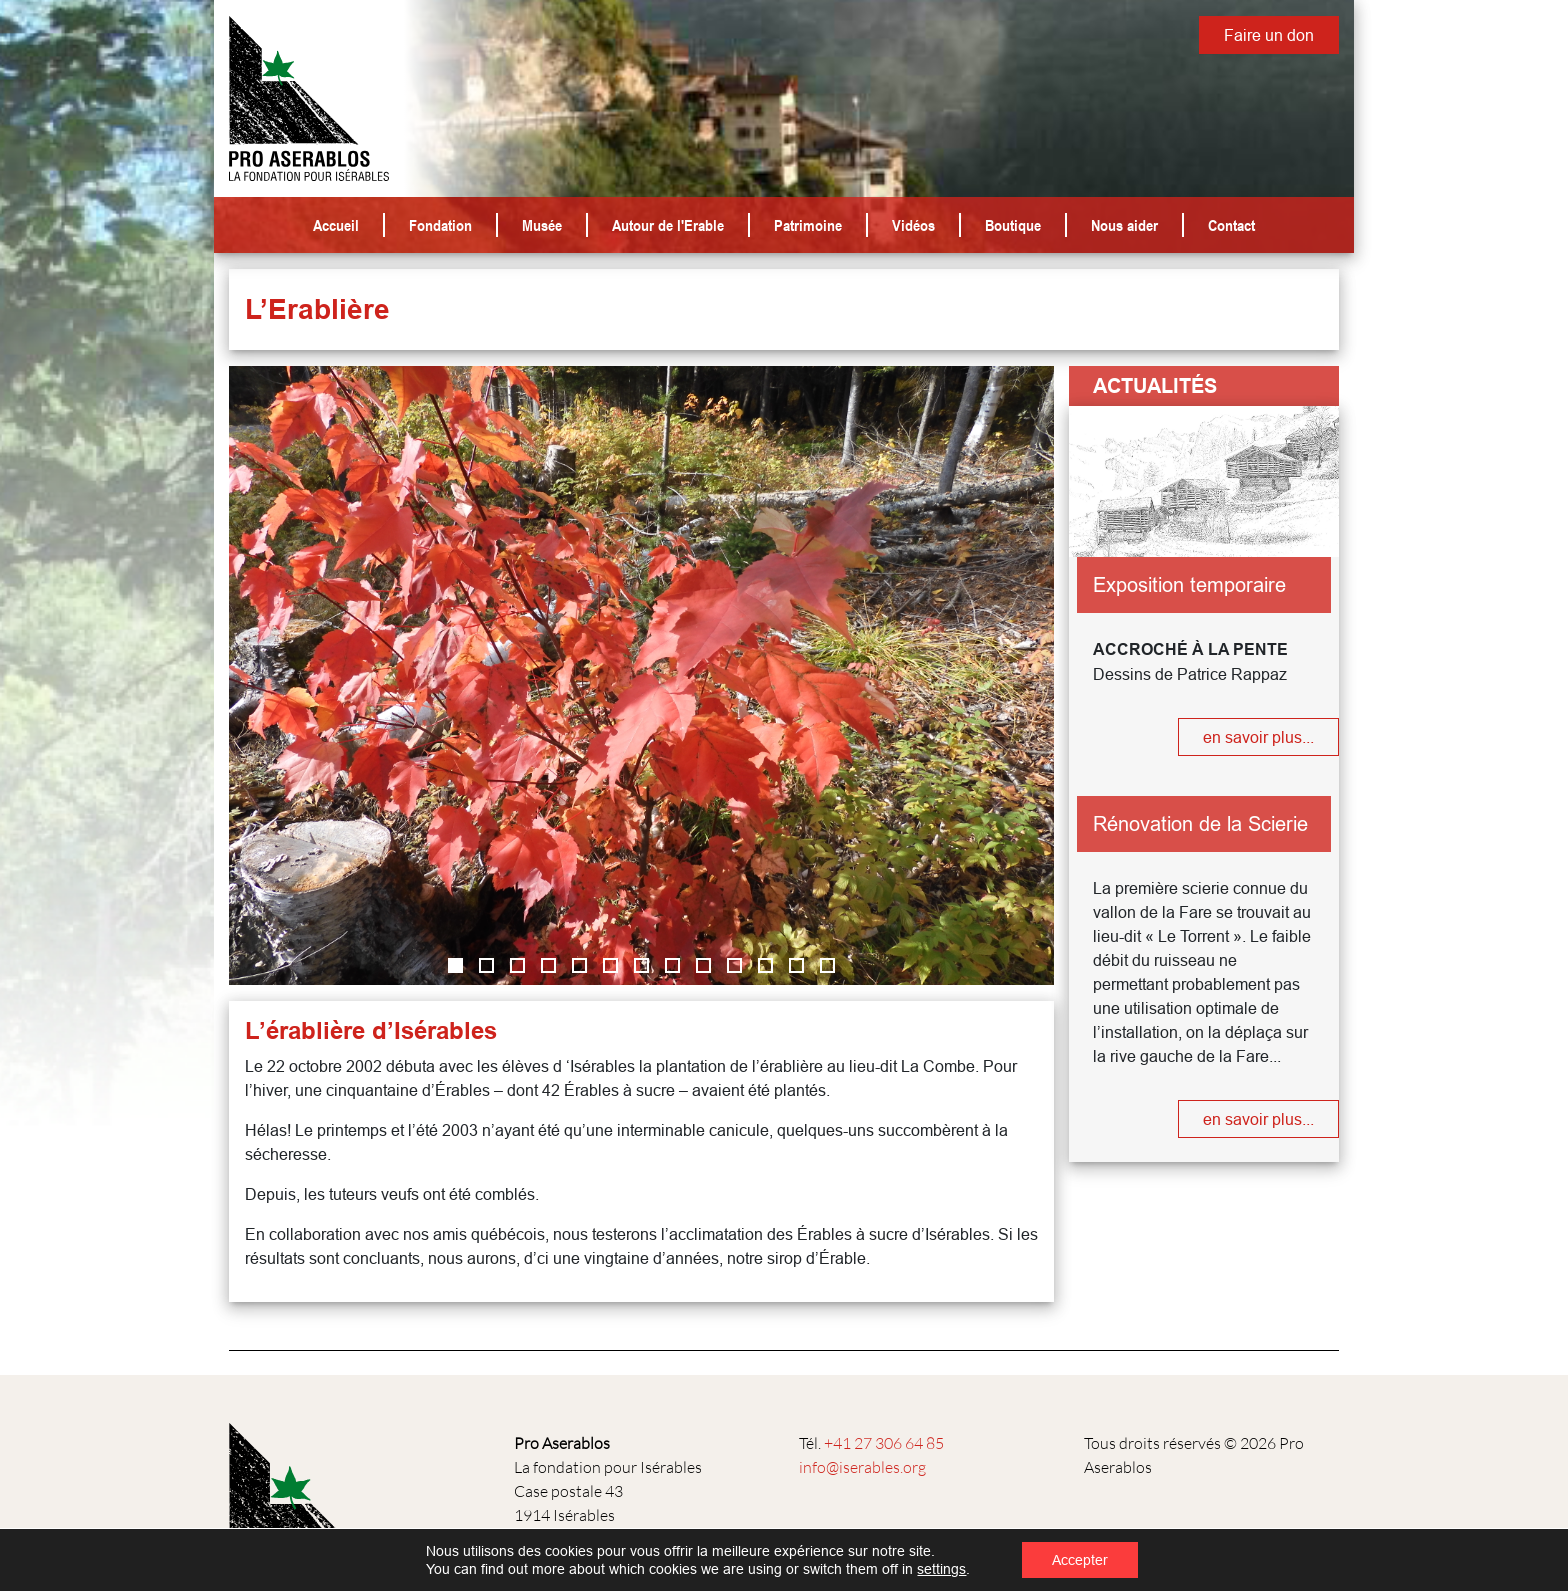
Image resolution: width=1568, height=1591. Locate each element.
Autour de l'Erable (668, 225)
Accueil (336, 225)
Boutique (1013, 225)
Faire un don (1269, 35)
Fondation (440, 225)
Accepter (1080, 1560)
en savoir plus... (1258, 737)
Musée (542, 225)
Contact (1231, 225)
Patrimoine (808, 225)
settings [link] (941, 1569)
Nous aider (1124, 225)
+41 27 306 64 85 (884, 1443)
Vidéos (913, 225)
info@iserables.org (862, 1467)
